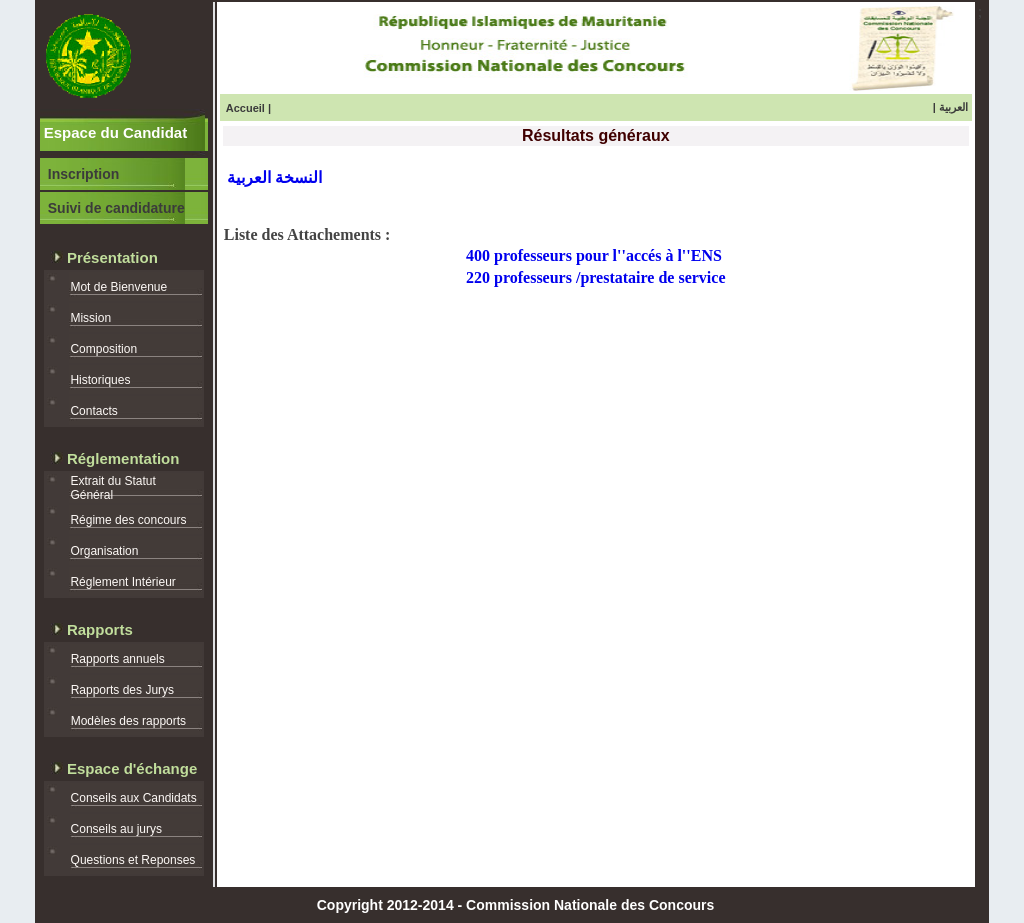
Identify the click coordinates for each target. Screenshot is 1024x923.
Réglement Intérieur (122, 582)
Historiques (100, 380)
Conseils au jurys (116, 829)
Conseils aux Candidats (134, 798)
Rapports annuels (118, 659)
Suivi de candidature (116, 208)
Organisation (104, 551)
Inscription (84, 174)
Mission (90, 318)
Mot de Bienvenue (118, 287)
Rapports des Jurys (122, 690)
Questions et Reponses (133, 860)
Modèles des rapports (128, 721)
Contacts (93, 411)
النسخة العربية (274, 177)
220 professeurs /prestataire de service (596, 277)
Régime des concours (128, 520)
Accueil (245, 108)
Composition (103, 349)
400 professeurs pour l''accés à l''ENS (594, 255)
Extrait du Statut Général (112, 488)
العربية (953, 107)
